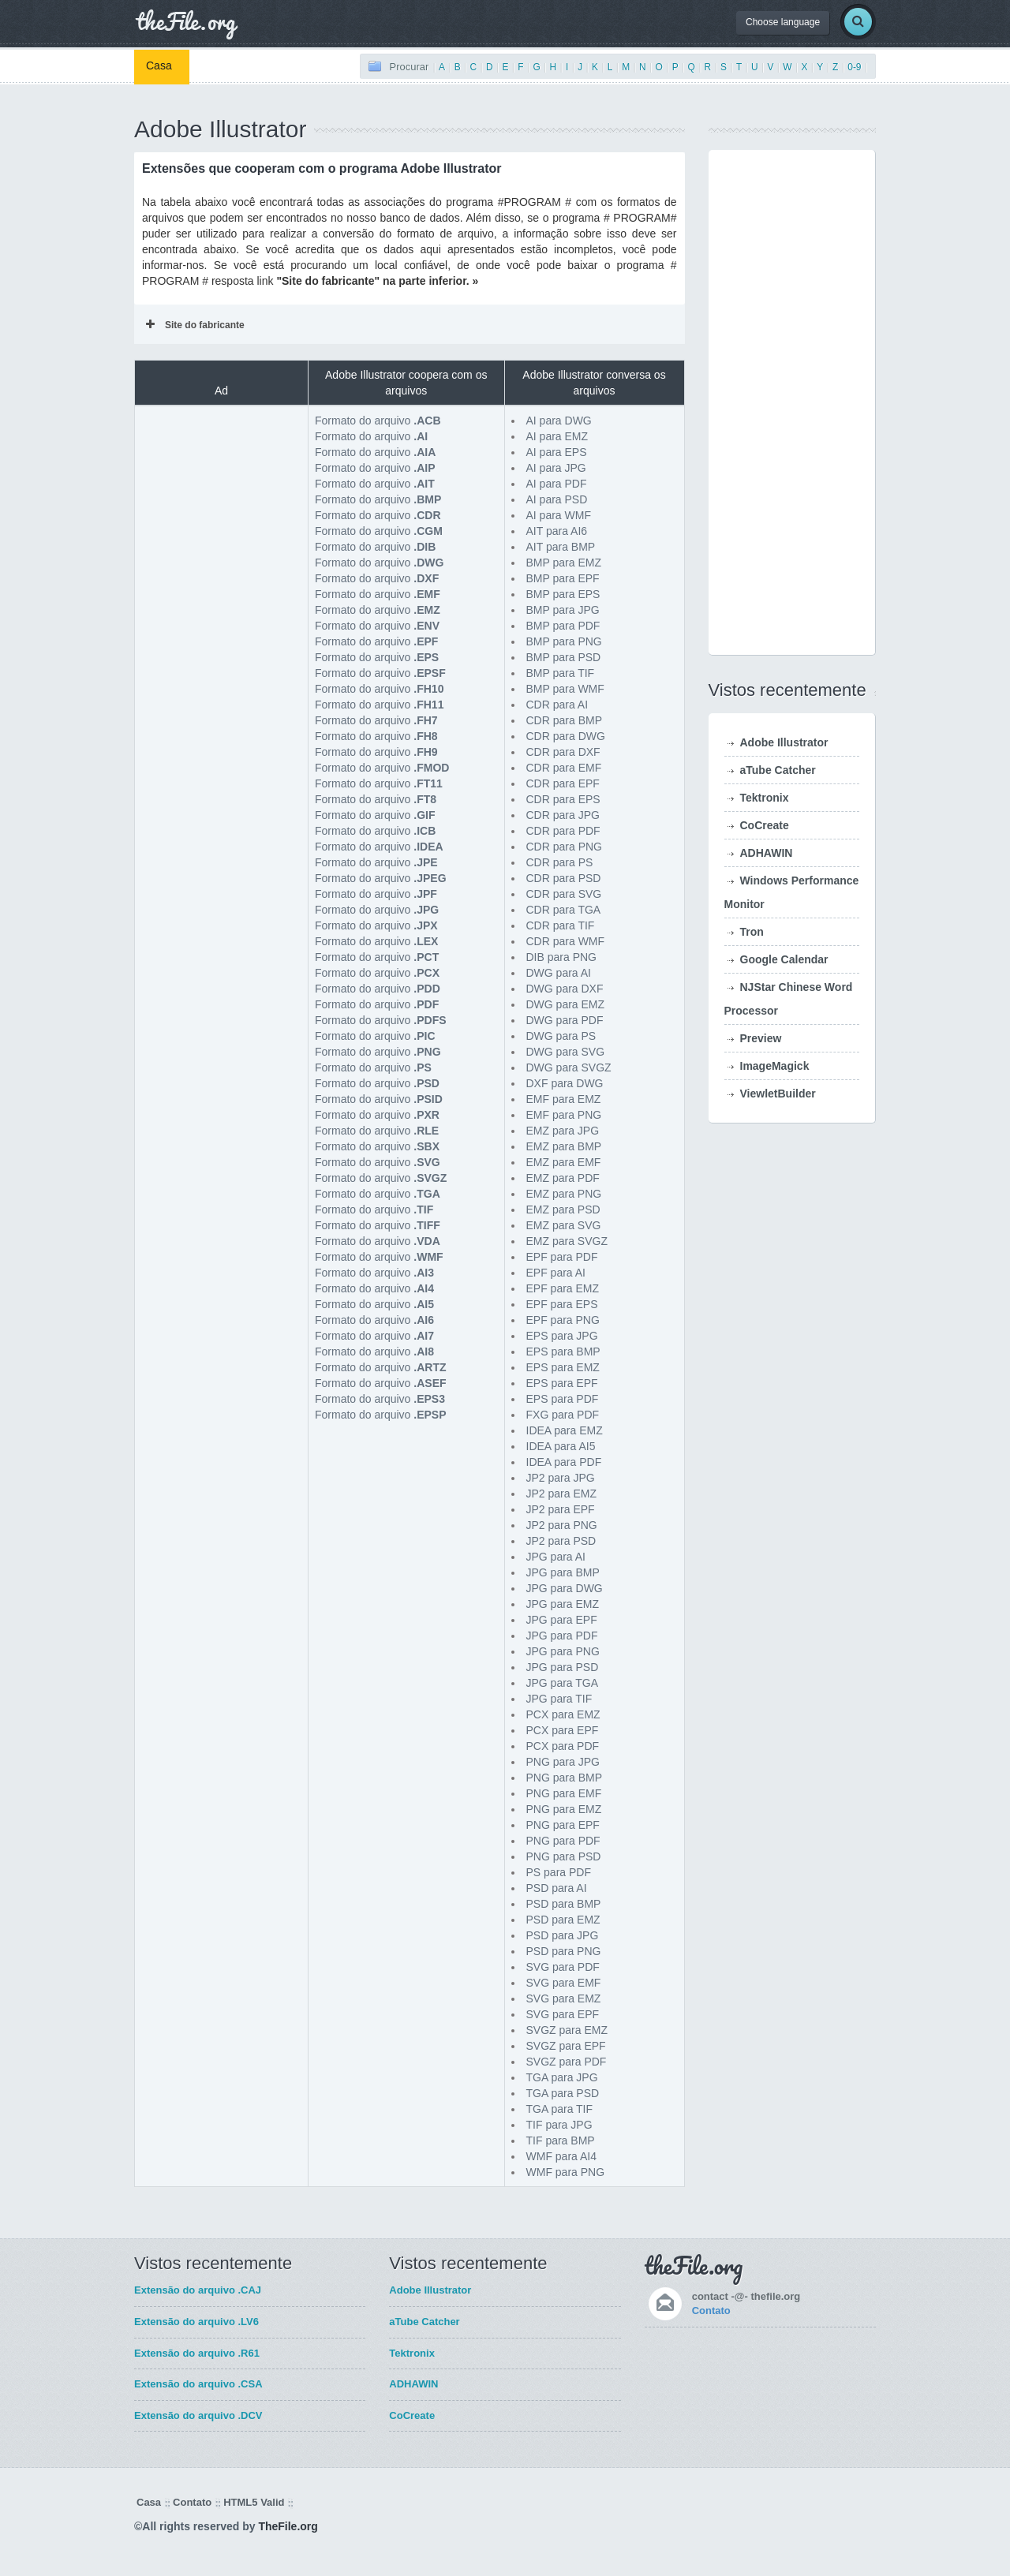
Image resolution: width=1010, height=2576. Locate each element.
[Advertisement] (222, 491)
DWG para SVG (565, 1051)
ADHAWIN (766, 853)
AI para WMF (558, 515)
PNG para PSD (563, 1856)
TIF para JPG (559, 2124)
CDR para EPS (563, 799)
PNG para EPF (563, 1825)
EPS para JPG (562, 1335)
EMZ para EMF (563, 1162)
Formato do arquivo (378, 420)
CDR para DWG (565, 736)
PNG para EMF (564, 1793)
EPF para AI (555, 1272)
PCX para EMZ (563, 1714)
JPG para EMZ (563, 1604)
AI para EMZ (557, 436)
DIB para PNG (561, 957)
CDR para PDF (563, 830)
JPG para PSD (562, 1667)
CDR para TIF (560, 925)
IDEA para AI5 (561, 1446)
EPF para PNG (563, 1320)
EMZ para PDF (563, 1178)
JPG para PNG (563, 1651)
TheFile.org (287, 2526)
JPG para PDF (562, 1635)
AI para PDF (556, 483)
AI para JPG (556, 468)
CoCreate (764, 825)
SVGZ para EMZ (567, 2030)
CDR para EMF (564, 767)
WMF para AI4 (561, 2156)
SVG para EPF (563, 2014)
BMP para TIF (560, 673)
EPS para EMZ (563, 1367)
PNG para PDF (563, 1840)
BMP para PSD (563, 657)
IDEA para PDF (564, 1462)
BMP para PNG (564, 641)
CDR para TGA (563, 909)
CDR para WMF (565, 941)
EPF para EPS (562, 1304)
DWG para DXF (565, 988)
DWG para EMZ (565, 1004)
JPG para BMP (563, 1572)
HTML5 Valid (253, 2502)
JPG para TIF (559, 1698)
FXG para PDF (563, 1414)
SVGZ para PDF (566, 2061)
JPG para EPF (561, 1619)
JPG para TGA (562, 1683)
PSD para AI (556, 1888)
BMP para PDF (563, 625)
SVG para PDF (563, 1967)
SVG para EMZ (563, 1998)
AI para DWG (559, 420)
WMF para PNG (565, 2172)
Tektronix (764, 797)
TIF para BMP (560, 2140)
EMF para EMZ (563, 1099)
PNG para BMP (564, 1777)
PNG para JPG (563, 1761)
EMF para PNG (564, 1115)
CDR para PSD (563, 878)
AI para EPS (556, 452)
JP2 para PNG (561, 1525)
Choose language (783, 22)
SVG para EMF (563, 1982)
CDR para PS (559, 862)
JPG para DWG (564, 1588)
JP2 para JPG (560, 1477)
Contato (711, 2310)
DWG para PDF (565, 1020)
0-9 (854, 67)
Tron (752, 931)
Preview (761, 1038)
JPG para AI (555, 1556)
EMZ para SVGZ (567, 1241)
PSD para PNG (563, 1951)
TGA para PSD (563, 2093)
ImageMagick (775, 1066)
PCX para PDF (563, 1746)
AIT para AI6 (557, 531)
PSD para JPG (562, 1935)
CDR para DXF (563, 752)
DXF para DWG (565, 1083)
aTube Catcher (778, 770)
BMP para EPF (563, 578)
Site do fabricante (195, 325)
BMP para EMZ (563, 562)
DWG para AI (558, 972)
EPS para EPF (562, 1383)
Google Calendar (784, 959)
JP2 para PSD (561, 1541)
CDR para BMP (564, 720)
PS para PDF (558, 1872)
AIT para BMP (561, 546)
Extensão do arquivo (197, 2290)
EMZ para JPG (563, 1130)
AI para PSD (557, 499)
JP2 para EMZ (561, 1493)
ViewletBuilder (778, 1093)
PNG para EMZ (564, 1809)
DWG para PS (561, 1036)
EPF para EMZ (563, 1288)
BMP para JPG (563, 610)
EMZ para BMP (564, 1146)
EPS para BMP (563, 1351)
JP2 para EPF (560, 1509)
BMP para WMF (565, 688)
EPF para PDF (562, 1257)
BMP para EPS (563, 594)
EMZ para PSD (563, 1209)
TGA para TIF (559, 2109)
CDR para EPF (563, 783)
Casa (159, 65)
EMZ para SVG (563, 1225)
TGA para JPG (562, 2077)
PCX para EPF (562, 1730)
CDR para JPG (563, 815)
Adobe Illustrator (784, 742)
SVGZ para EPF (566, 2045)
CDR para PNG (564, 846)
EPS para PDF (562, 1399)
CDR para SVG (564, 894)
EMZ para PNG (564, 1193)
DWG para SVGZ (569, 1067)
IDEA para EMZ (564, 1430)
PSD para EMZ (563, 1919)
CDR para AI (557, 704)
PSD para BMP (563, 1903)
